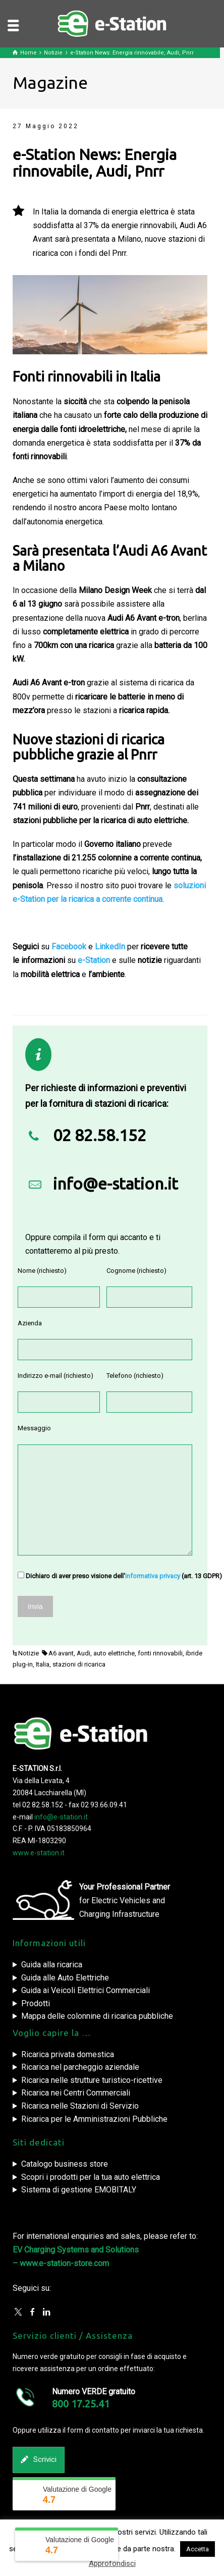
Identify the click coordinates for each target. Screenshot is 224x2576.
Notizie (28, 1653)
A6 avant (61, 1653)
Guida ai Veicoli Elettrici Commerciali (85, 1990)
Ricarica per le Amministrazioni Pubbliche (94, 2119)
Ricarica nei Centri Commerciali (75, 2093)
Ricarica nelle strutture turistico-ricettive (91, 2080)
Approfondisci (112, 2563)
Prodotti (35, 2003)
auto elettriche (114, 1653)
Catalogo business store (64, 2164)
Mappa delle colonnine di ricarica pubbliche (97, 2016)
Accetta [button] (197, 2549)
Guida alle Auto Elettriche (65, 1977)
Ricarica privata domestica (67, 2054)
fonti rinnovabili (160, 1653)
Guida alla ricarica (51, 1964)
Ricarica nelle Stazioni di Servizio (80, 2106)
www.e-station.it (39, 1853)
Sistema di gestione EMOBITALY (78, 2189)
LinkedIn (110, 946)
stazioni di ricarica (78, 1664)
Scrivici (39, 2459)
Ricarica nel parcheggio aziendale (80, 2067)
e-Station (94, 960)
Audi (83, 1653)
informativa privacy (152, 1576)
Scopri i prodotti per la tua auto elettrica (90, 2177)
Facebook (68, 946)
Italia (42, 1664)
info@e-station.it (115, 1183)
